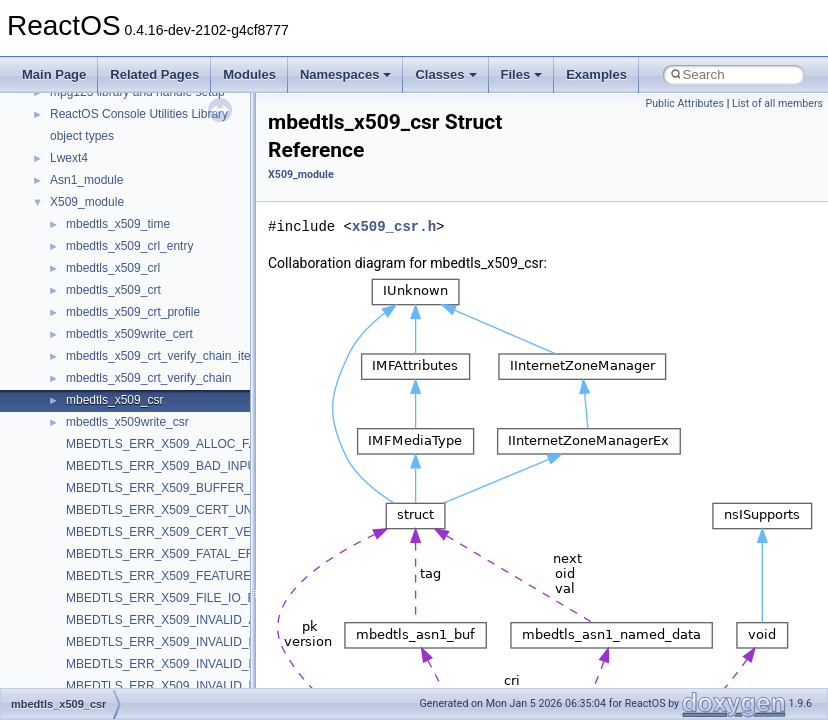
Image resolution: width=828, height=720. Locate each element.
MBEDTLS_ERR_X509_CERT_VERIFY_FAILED (196, 532)
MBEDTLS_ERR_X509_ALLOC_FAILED (174, 444)
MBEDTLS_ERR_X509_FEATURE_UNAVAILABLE (202, 576)
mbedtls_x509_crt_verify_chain (148, 378)
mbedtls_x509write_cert (129, 334)
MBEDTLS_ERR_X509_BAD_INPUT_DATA (183, 466)
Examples (596, 74)
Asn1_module (86, 180)
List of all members (777, 103)
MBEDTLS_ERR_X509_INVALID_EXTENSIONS (196, 664)
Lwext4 (69, 158)
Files (522, 74)
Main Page (54, 74)
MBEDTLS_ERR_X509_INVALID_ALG (169, 620)
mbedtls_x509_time (118, 224)
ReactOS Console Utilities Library (139, 114)
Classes (445, 74)
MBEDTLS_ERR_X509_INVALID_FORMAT (182, 686)
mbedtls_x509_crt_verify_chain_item (163, 356)
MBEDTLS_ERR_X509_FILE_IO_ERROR (178, 598)
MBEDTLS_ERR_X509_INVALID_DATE (173, 642)
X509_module (87, 202)
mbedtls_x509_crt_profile (133, 312)
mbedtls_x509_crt (113, 290)
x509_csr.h (394, 226)
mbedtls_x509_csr (114, 400)
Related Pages (154, 74)
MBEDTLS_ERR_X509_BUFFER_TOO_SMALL (194, 488)
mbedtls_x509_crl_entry (129, 246)
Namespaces (346, 74)
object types (82, 136)
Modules (249, 74)
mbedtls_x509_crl (113, 268)
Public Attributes (684, 103)
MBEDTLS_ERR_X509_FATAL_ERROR (173, 554)
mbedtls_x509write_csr (127, 422)
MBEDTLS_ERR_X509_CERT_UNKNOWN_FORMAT (210, 510)
